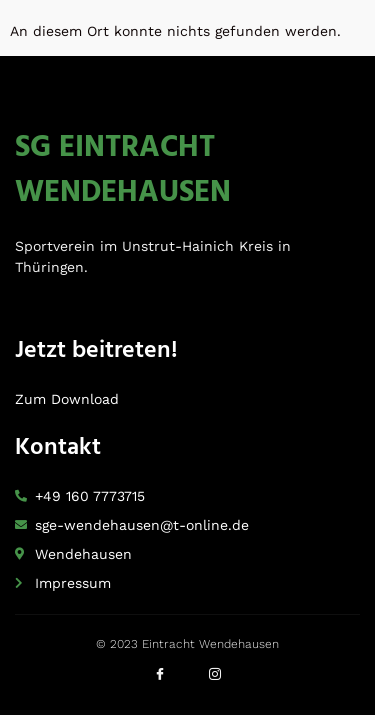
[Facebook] (160, 680)
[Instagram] (215, 680)
